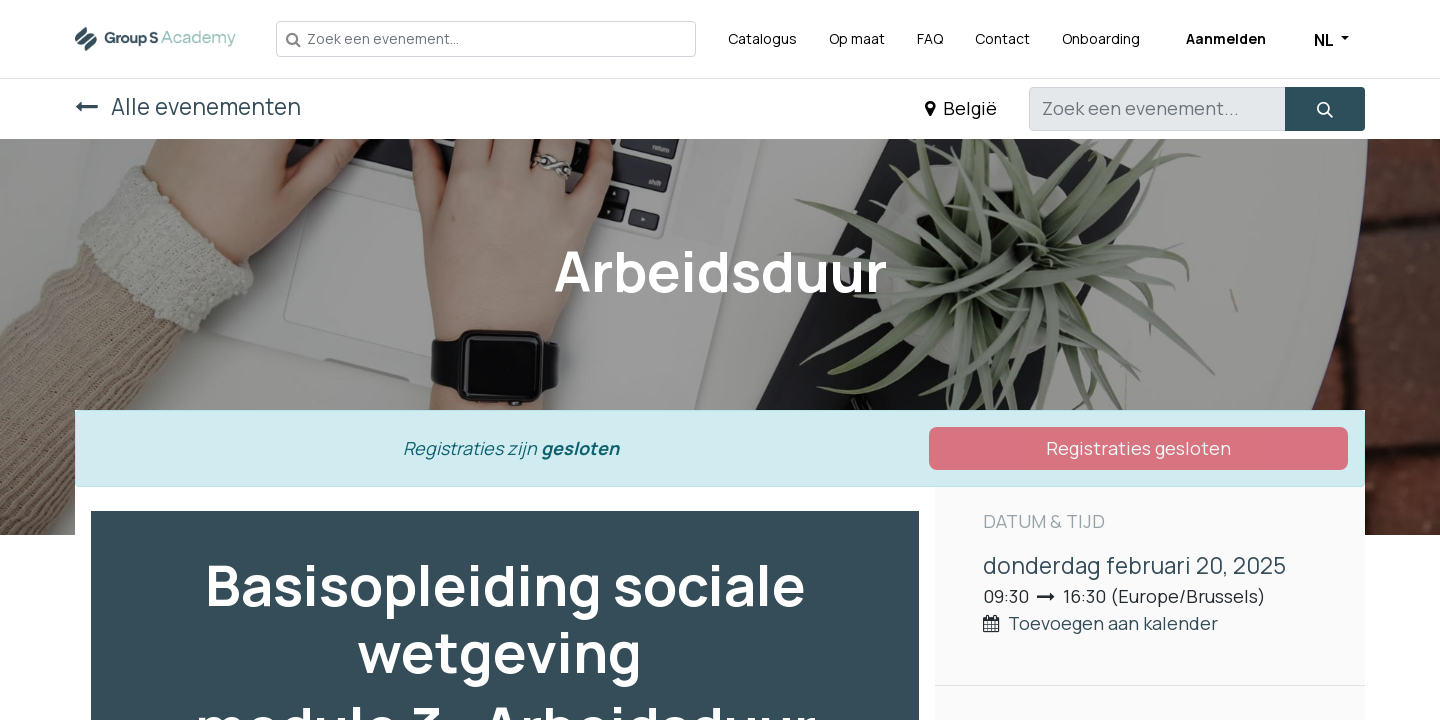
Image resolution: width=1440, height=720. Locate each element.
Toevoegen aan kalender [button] (1113, 623)
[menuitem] (762, 38)
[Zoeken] (1325, 109)
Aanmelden (1226, 38)
